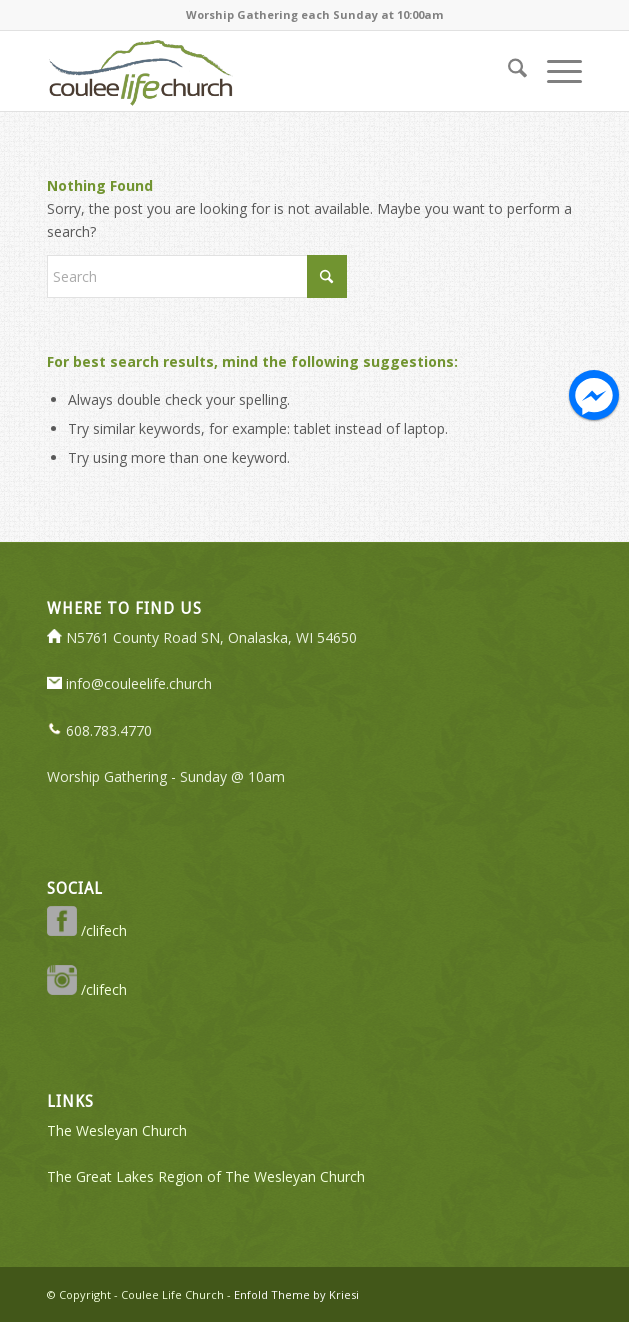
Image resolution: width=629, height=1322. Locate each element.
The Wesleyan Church (117, 1130)
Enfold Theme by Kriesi (296, 1294)
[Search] (507, 71)
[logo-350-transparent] (261, 71)
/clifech (87, 930)
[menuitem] (507, 71)
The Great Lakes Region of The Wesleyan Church (206, 1176)
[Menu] (554, 71)
